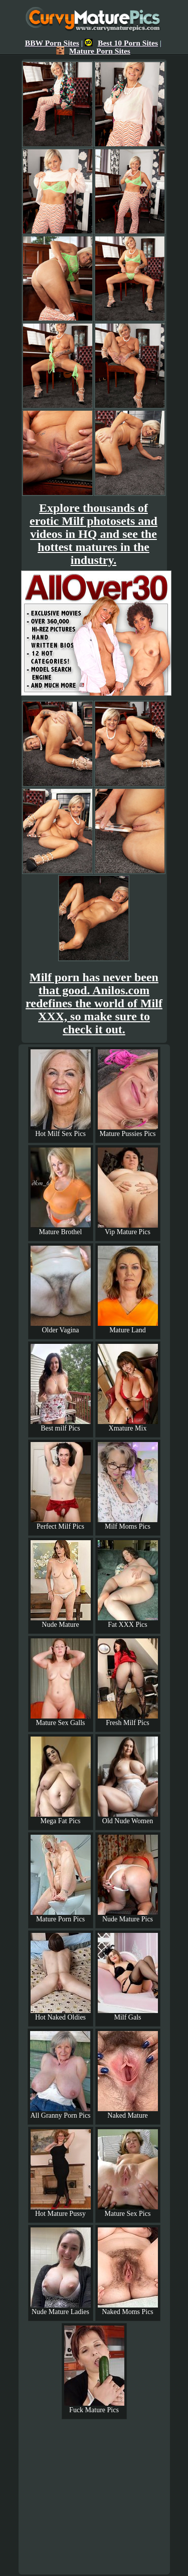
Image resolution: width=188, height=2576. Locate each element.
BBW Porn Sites (52, 43)
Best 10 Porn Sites (121, 43)
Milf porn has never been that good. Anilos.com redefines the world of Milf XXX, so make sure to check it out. (94, 1003)
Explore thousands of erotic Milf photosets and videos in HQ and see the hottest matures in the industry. (93, 533)
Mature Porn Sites (93, 51)
